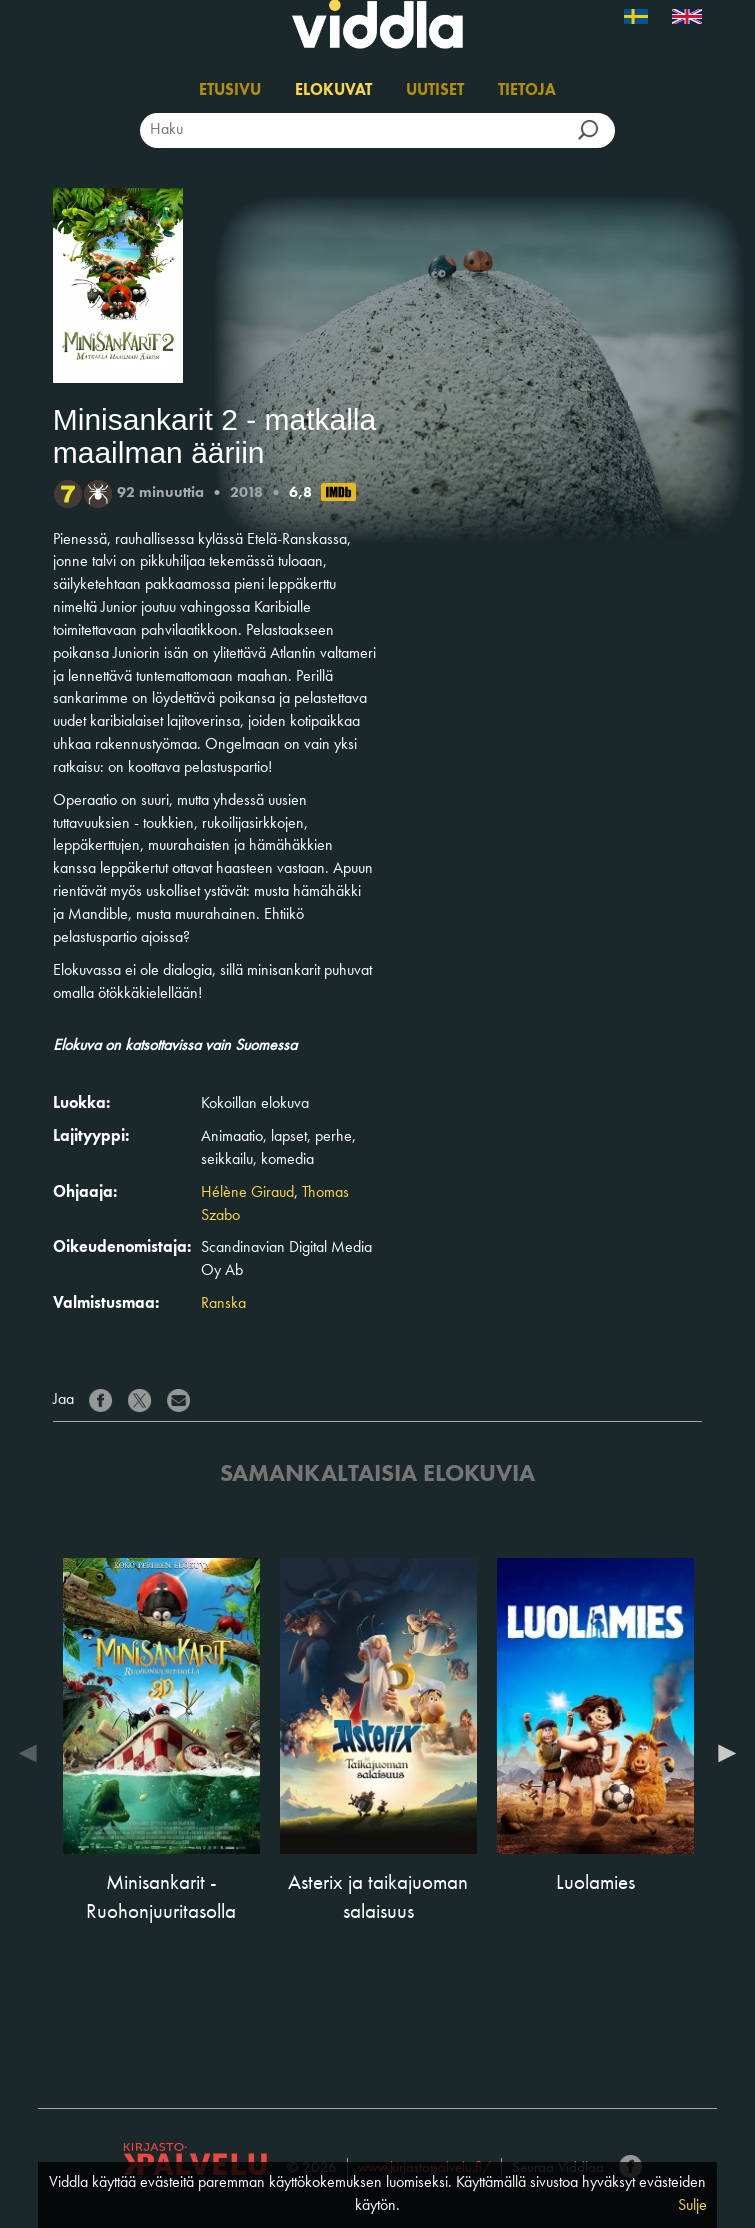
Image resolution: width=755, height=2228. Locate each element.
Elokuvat (333, 91)
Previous (33, 1753)
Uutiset (435, 91)
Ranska (223, 1304)
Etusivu (230, 91)
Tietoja (527, 91)
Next (722, 1753)
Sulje (692, 2206)
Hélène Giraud (247, 1193)
